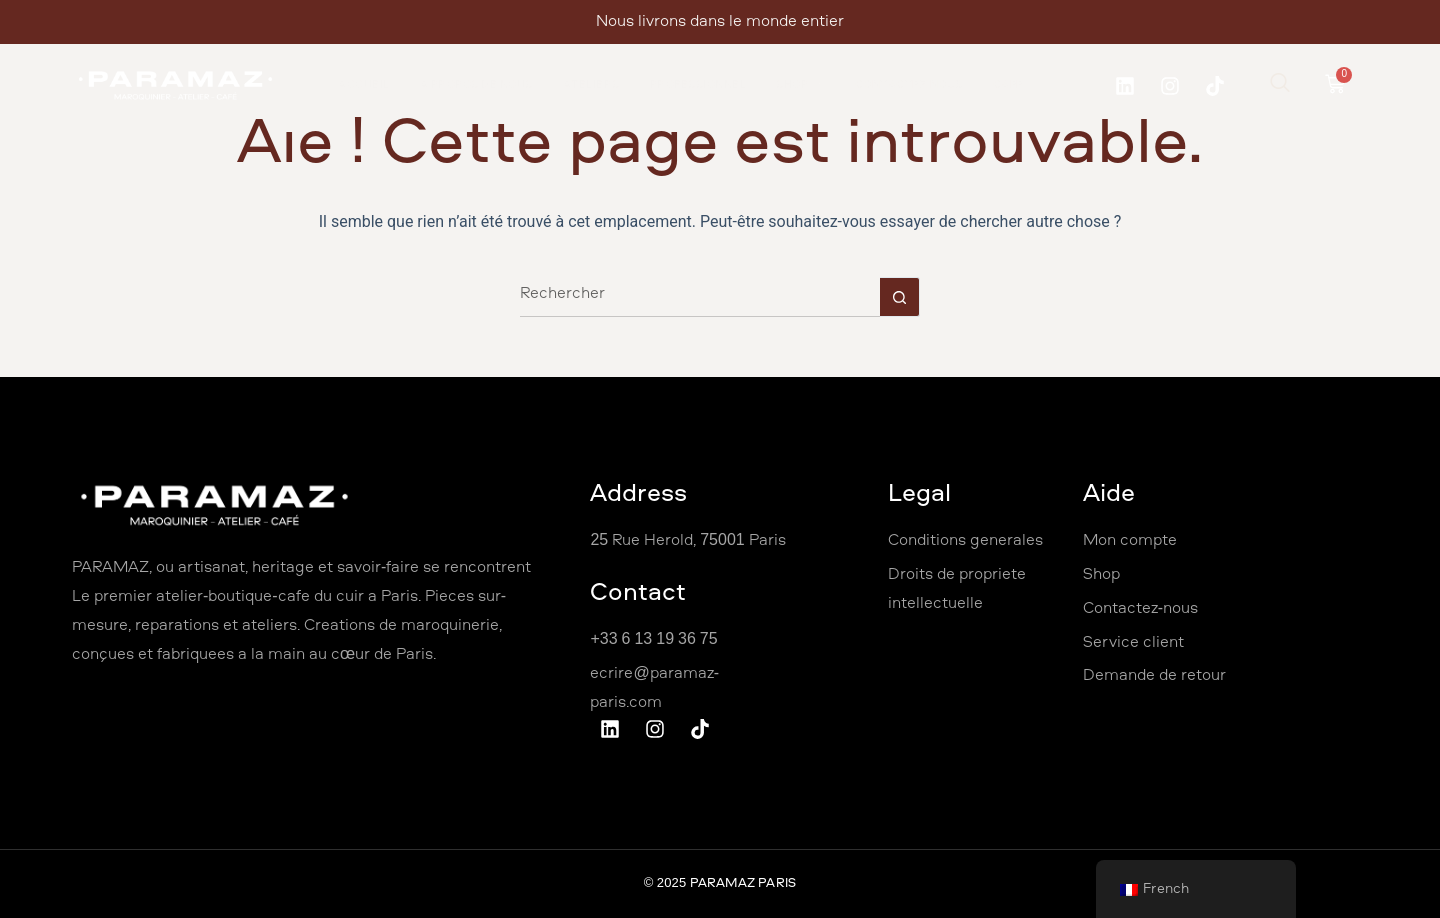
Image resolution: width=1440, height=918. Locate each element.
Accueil (364, 85)
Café (1008, 85)
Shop (800, 85)
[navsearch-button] (1280, 86)
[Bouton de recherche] (900, 297)
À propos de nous (476, 85)
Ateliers (591, 85)
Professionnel (698, 85)
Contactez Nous (909, 85)
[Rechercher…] (700, 297)
